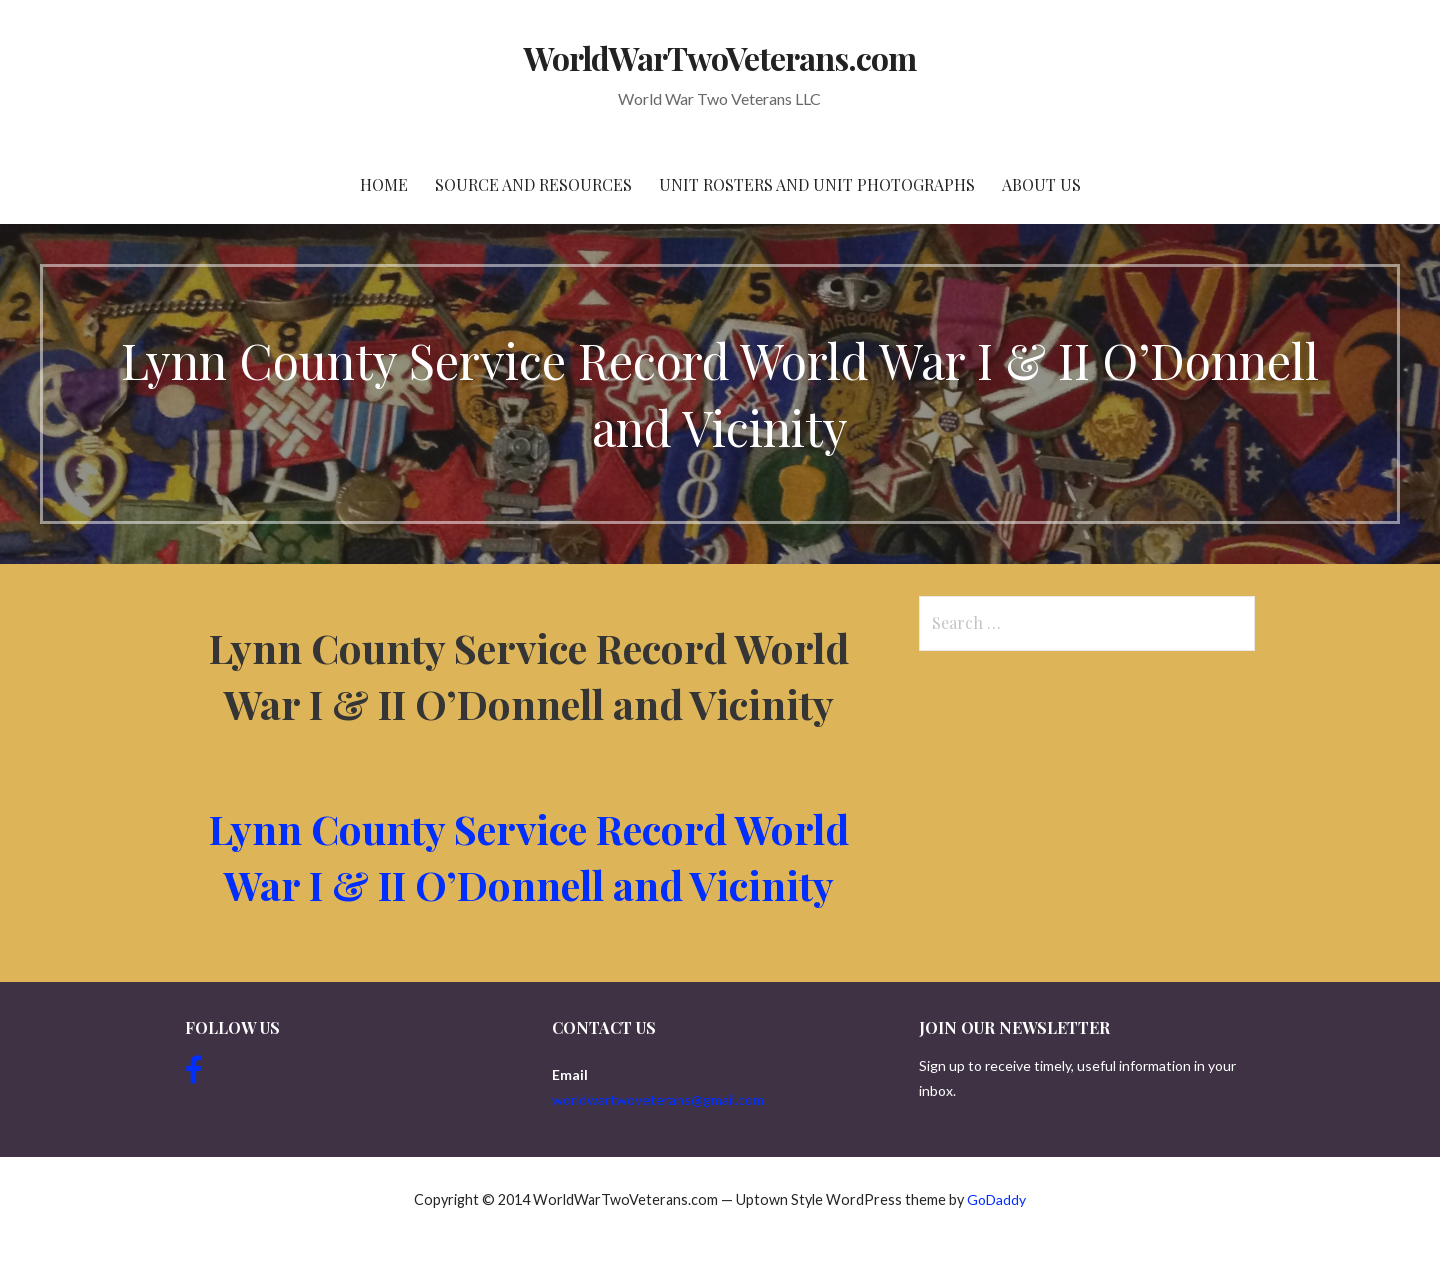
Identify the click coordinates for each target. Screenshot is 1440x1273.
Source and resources (533, 184)
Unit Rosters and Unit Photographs (817, 184)
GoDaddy (996, 1199)
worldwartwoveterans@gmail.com (658, 1099)
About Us (1041, 184)
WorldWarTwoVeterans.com (720, 57)
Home (384, 184)
